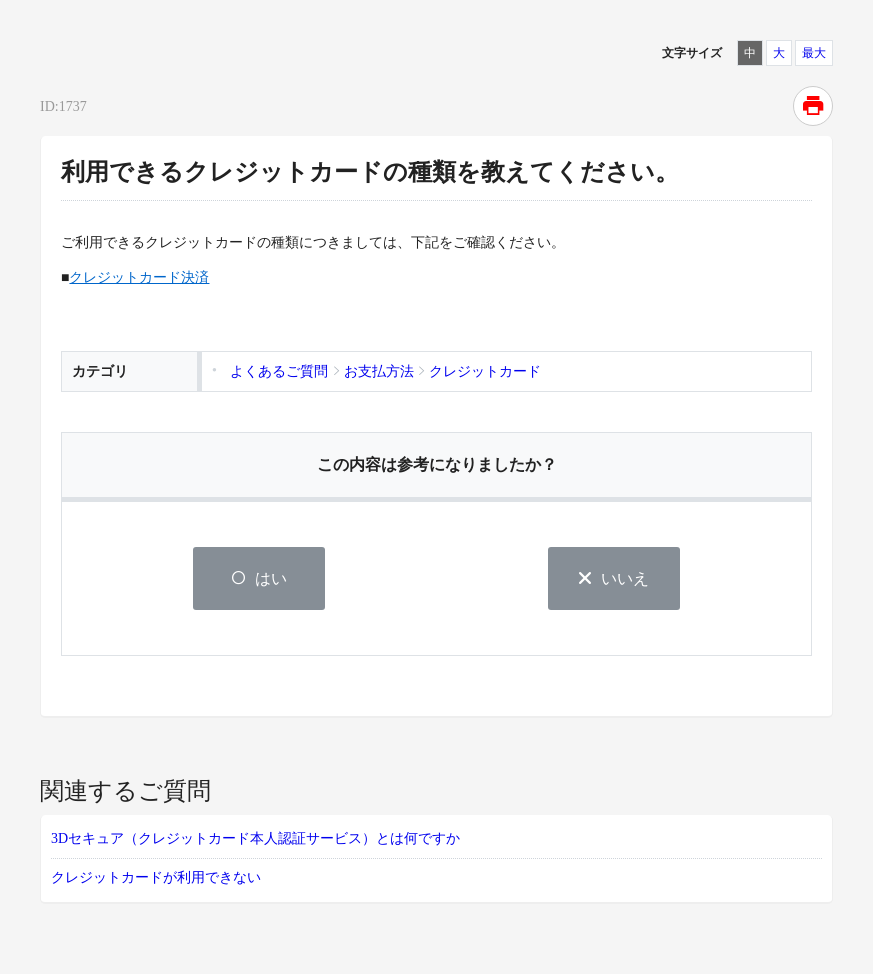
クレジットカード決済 (139, 277)
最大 (814, 53)
